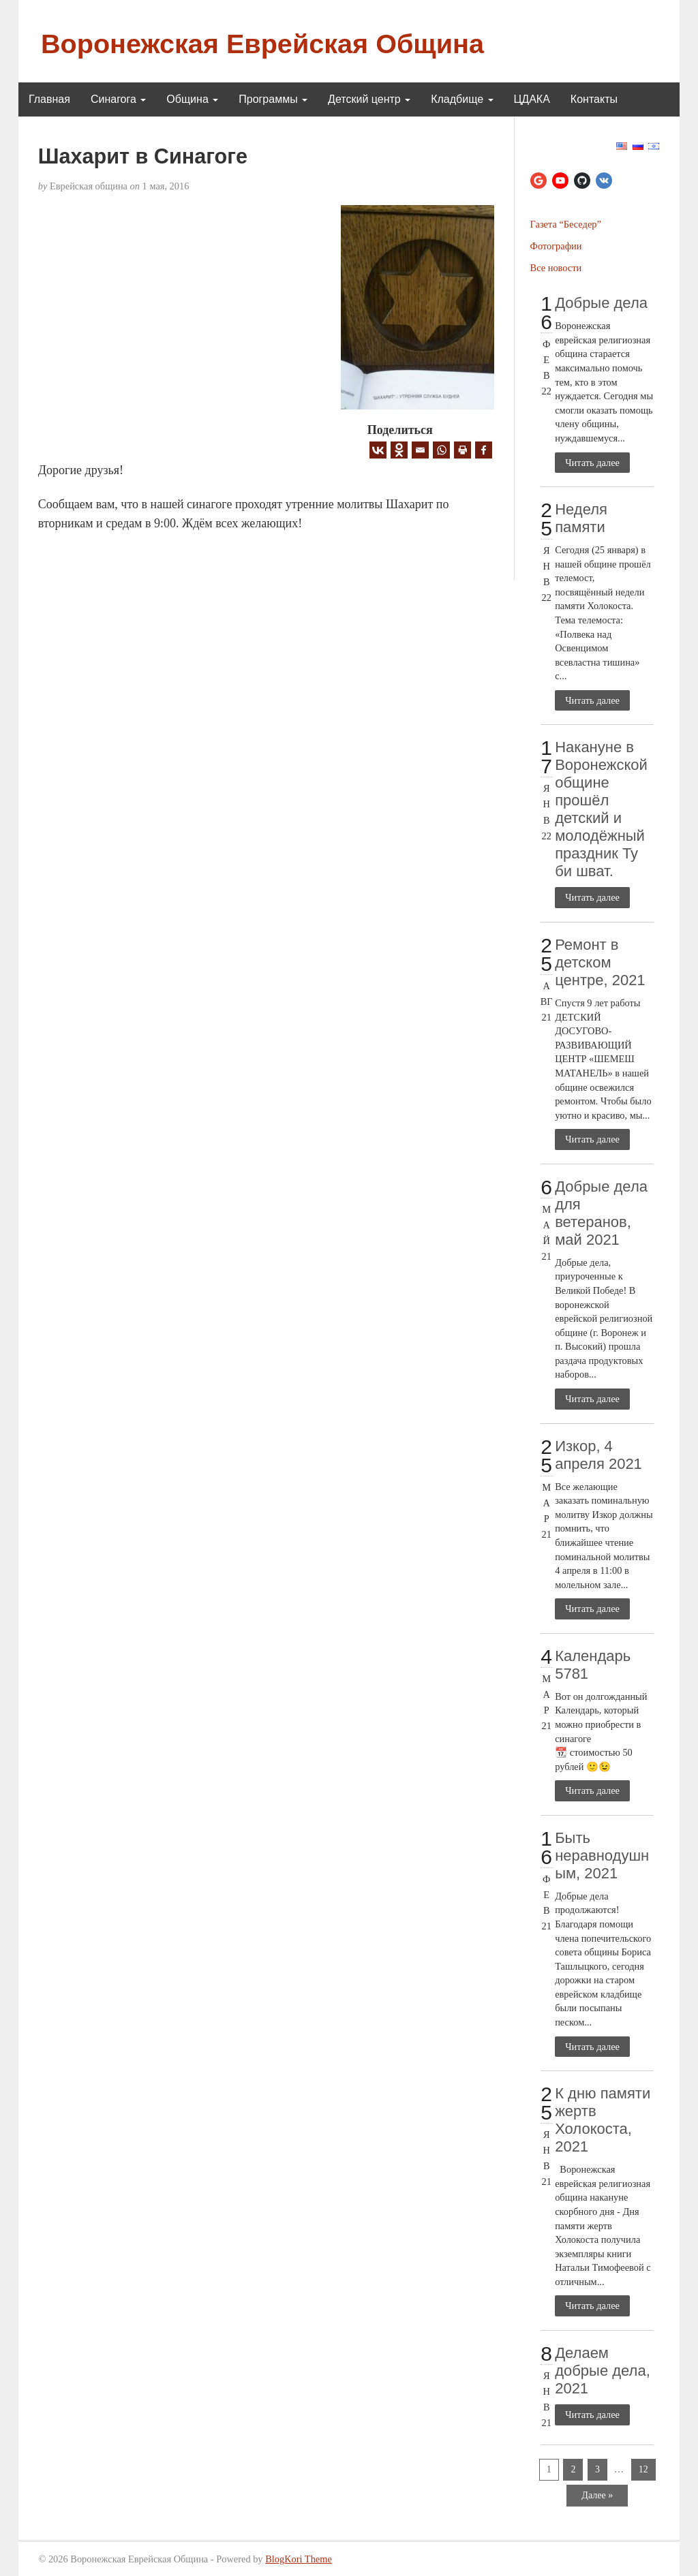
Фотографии (556, 245)
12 (643, 2469)
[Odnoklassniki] (399, 450)
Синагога (118, 99)
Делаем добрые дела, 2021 (602, 2370)
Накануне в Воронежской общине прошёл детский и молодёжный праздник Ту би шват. (601, 809)
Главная (49, 99)
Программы (273, 99)
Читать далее (592, 462)
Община (192, 99)
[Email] (420, 450)
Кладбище (462, 99)
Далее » (597, 2495)
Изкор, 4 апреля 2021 (598, 1455)
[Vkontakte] (378, 450)
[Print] (462, 450)
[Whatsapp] (441, 450)
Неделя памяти (581, 518)
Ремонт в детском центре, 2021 (600, 962)
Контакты (594, 99)
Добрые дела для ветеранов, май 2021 (601, 1213)
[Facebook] (483, 450)
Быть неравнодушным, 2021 (602, 1855)
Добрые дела (601, 302)
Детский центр (369, 99)
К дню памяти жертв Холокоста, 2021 (602, 2120)
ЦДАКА (532, 99)
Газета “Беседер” (565, 224)
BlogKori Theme (298, 2559)
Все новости (556, 267)
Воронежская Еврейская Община (262, 44)
